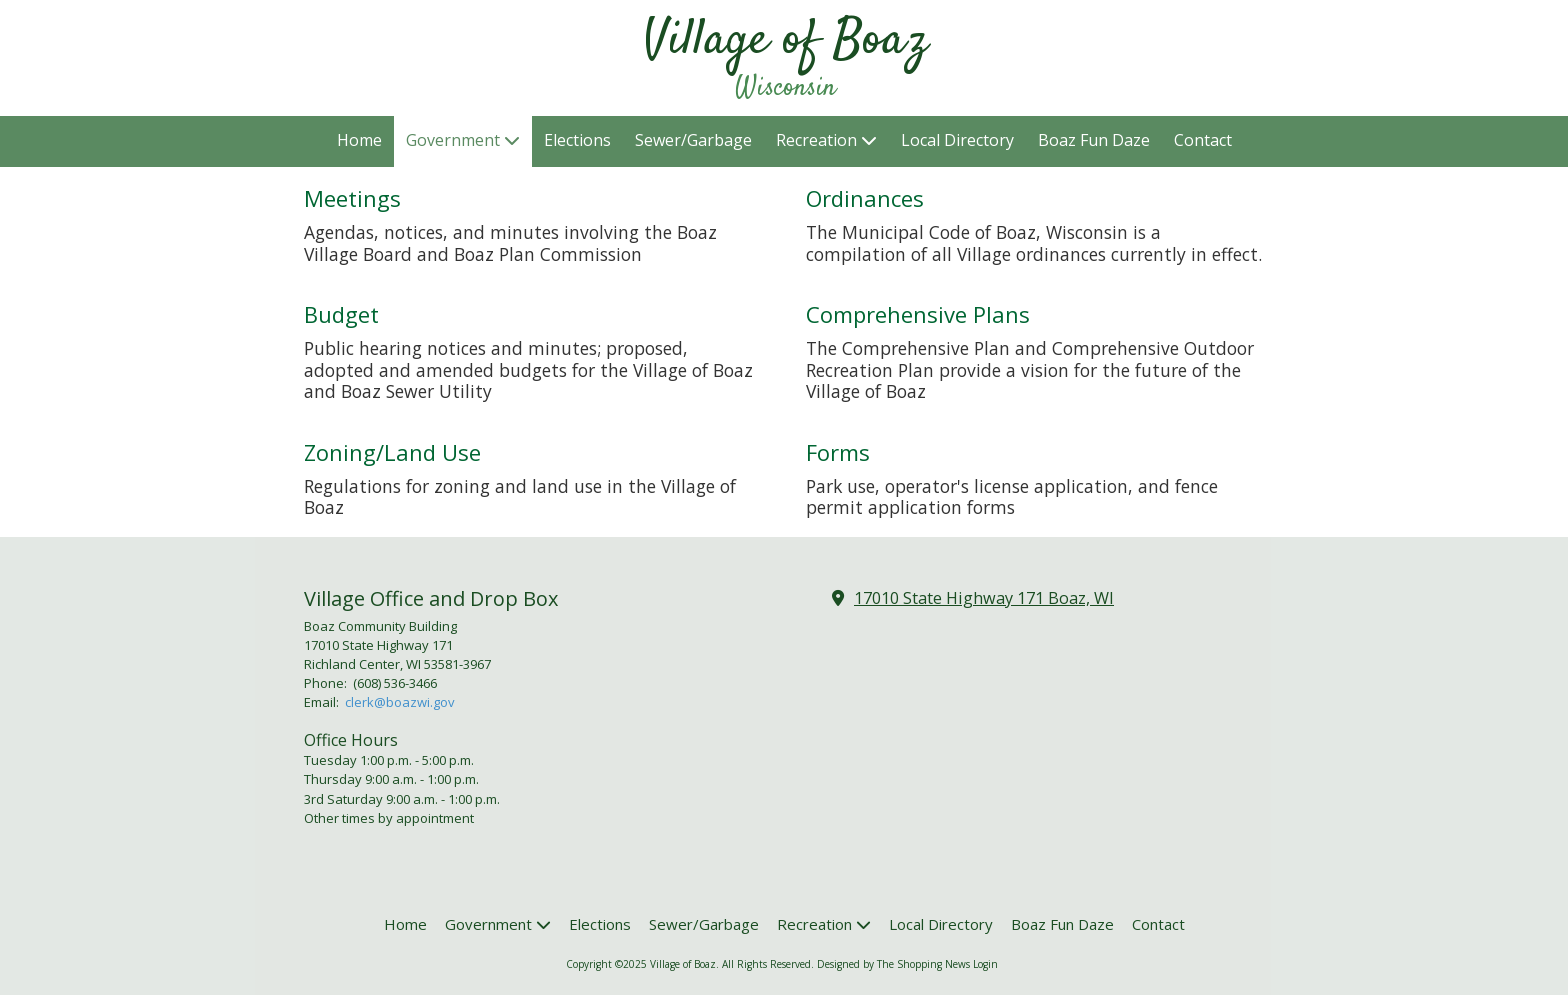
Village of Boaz (786, 41)
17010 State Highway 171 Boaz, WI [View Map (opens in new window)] (984, 598)
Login (985, 964)
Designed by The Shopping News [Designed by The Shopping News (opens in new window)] (893, 964)
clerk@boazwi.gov (400, 702)
